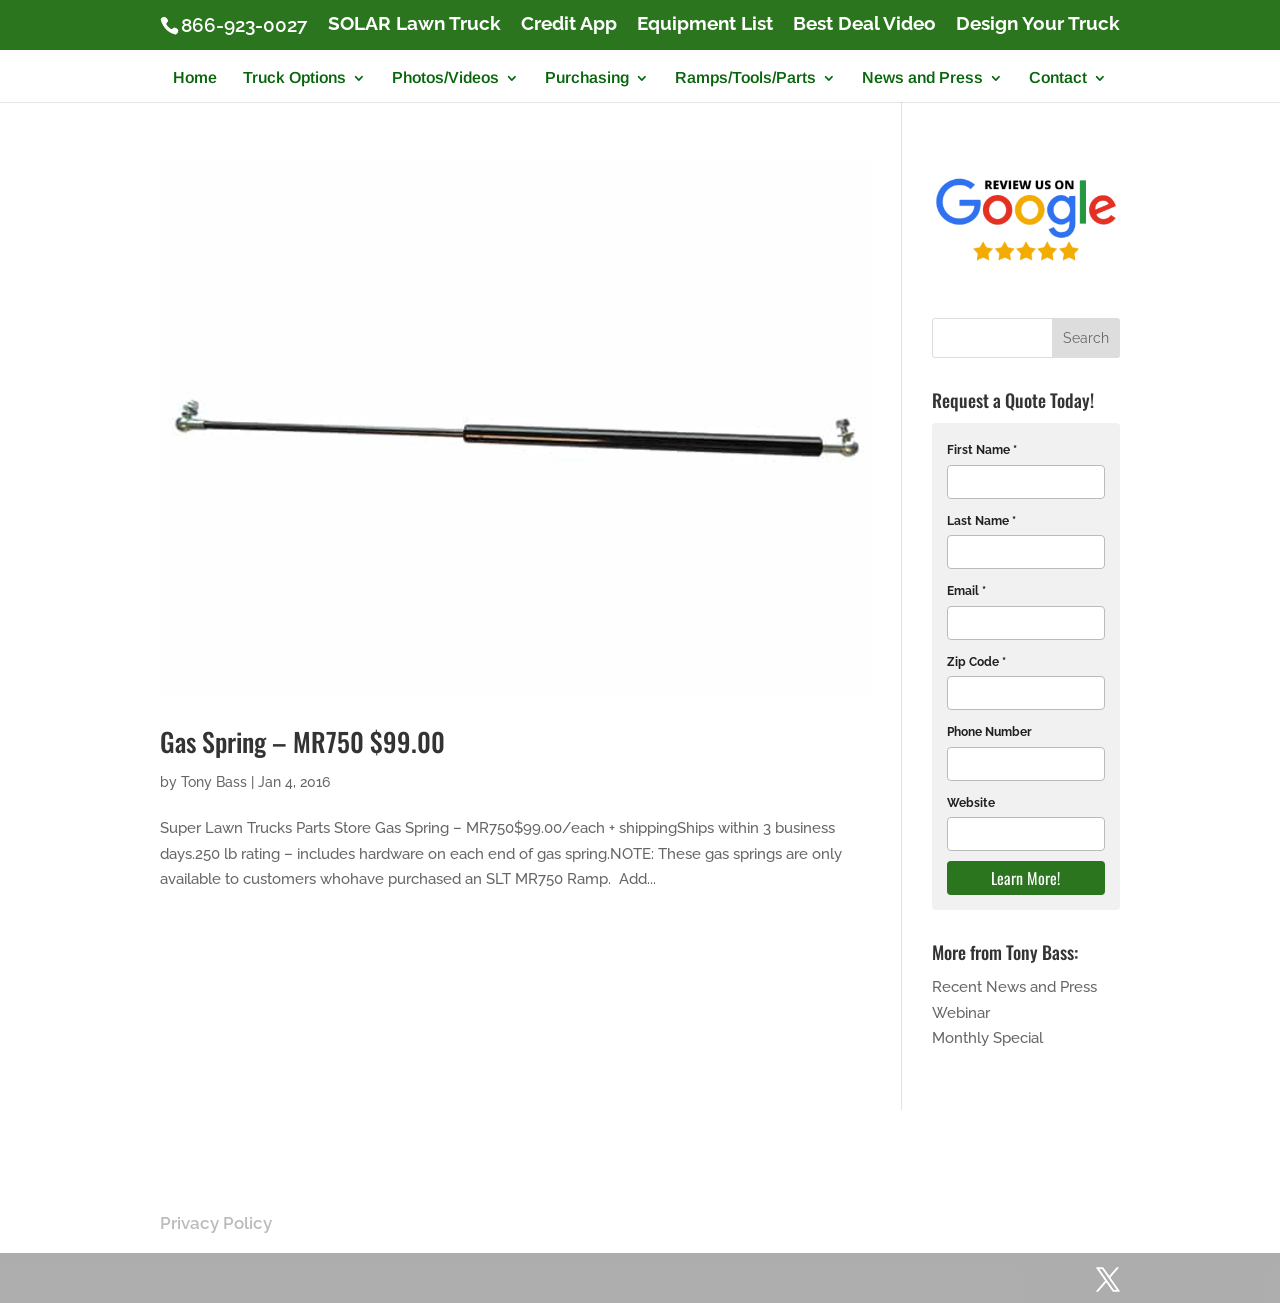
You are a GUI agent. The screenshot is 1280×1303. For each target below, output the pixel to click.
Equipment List (705, 24)
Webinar (961, 1013)
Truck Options (294, 78)
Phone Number (989, 732)
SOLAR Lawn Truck (414, 24)
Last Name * (981, 521)
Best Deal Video (864, 24)
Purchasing (587, 78)
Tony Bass (214, 782)
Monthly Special (987, 1038)
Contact (1058, 78)
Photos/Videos (445, 78)
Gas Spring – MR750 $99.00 (302, 741)
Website (971, 803)
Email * (966, 591)
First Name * (982, 450)
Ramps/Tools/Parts (745, 78)
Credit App (569, 24)
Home (195, 78)
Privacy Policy (216, 1223)
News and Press (922, 78)
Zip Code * (976, 662)
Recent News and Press (1014, 987)
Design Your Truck (1038, 24)
